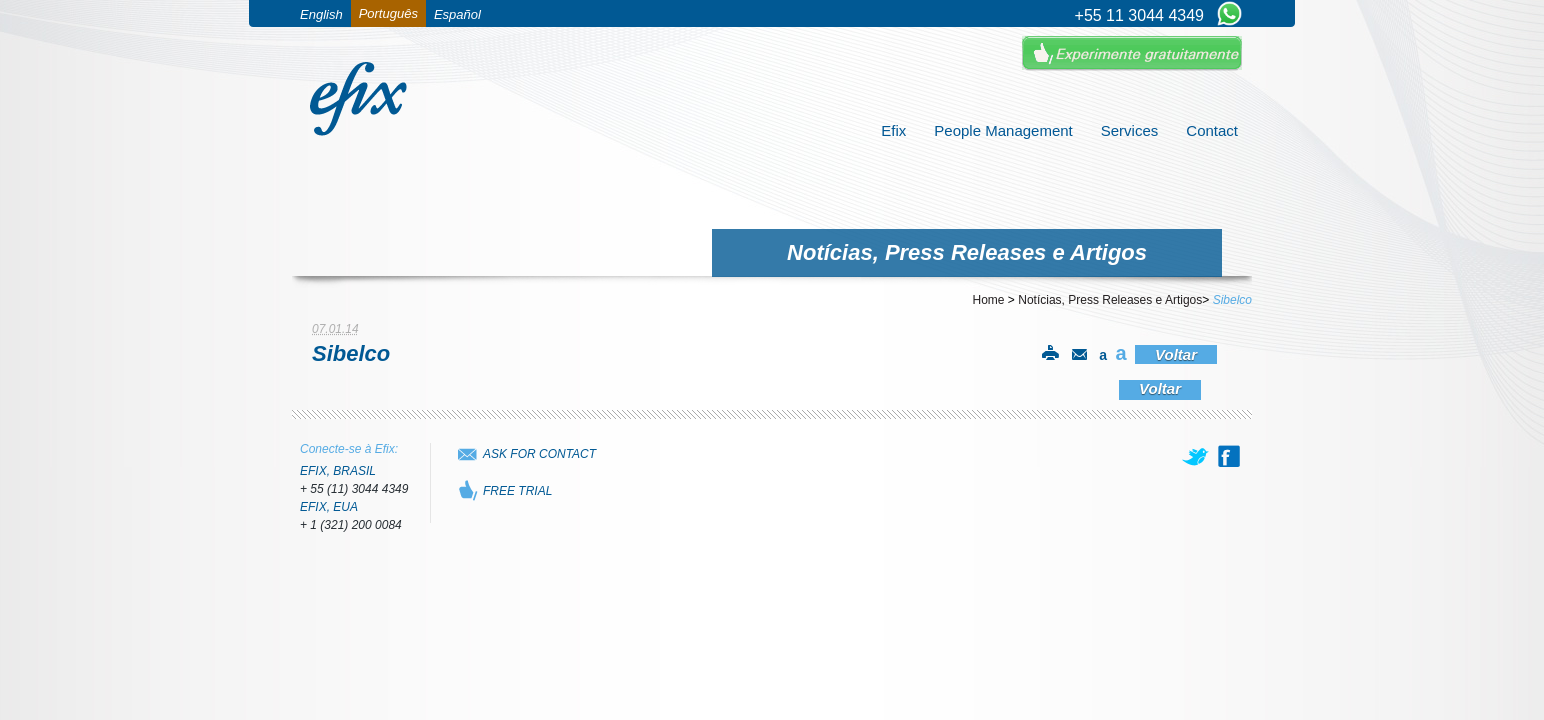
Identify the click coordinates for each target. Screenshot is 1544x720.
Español (457, 14)
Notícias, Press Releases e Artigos (1110, 300)
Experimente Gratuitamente (1132, 53)
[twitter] (1197, 456)
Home (989, 300)
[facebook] (1229, 456)
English (321, 14)
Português (388, 13)
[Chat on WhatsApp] (1229, 15)
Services (1130, 130)
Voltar (1176, 354)
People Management (1003, 130)
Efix (893, 130)
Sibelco (1232, 300)
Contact (1212, 130)
